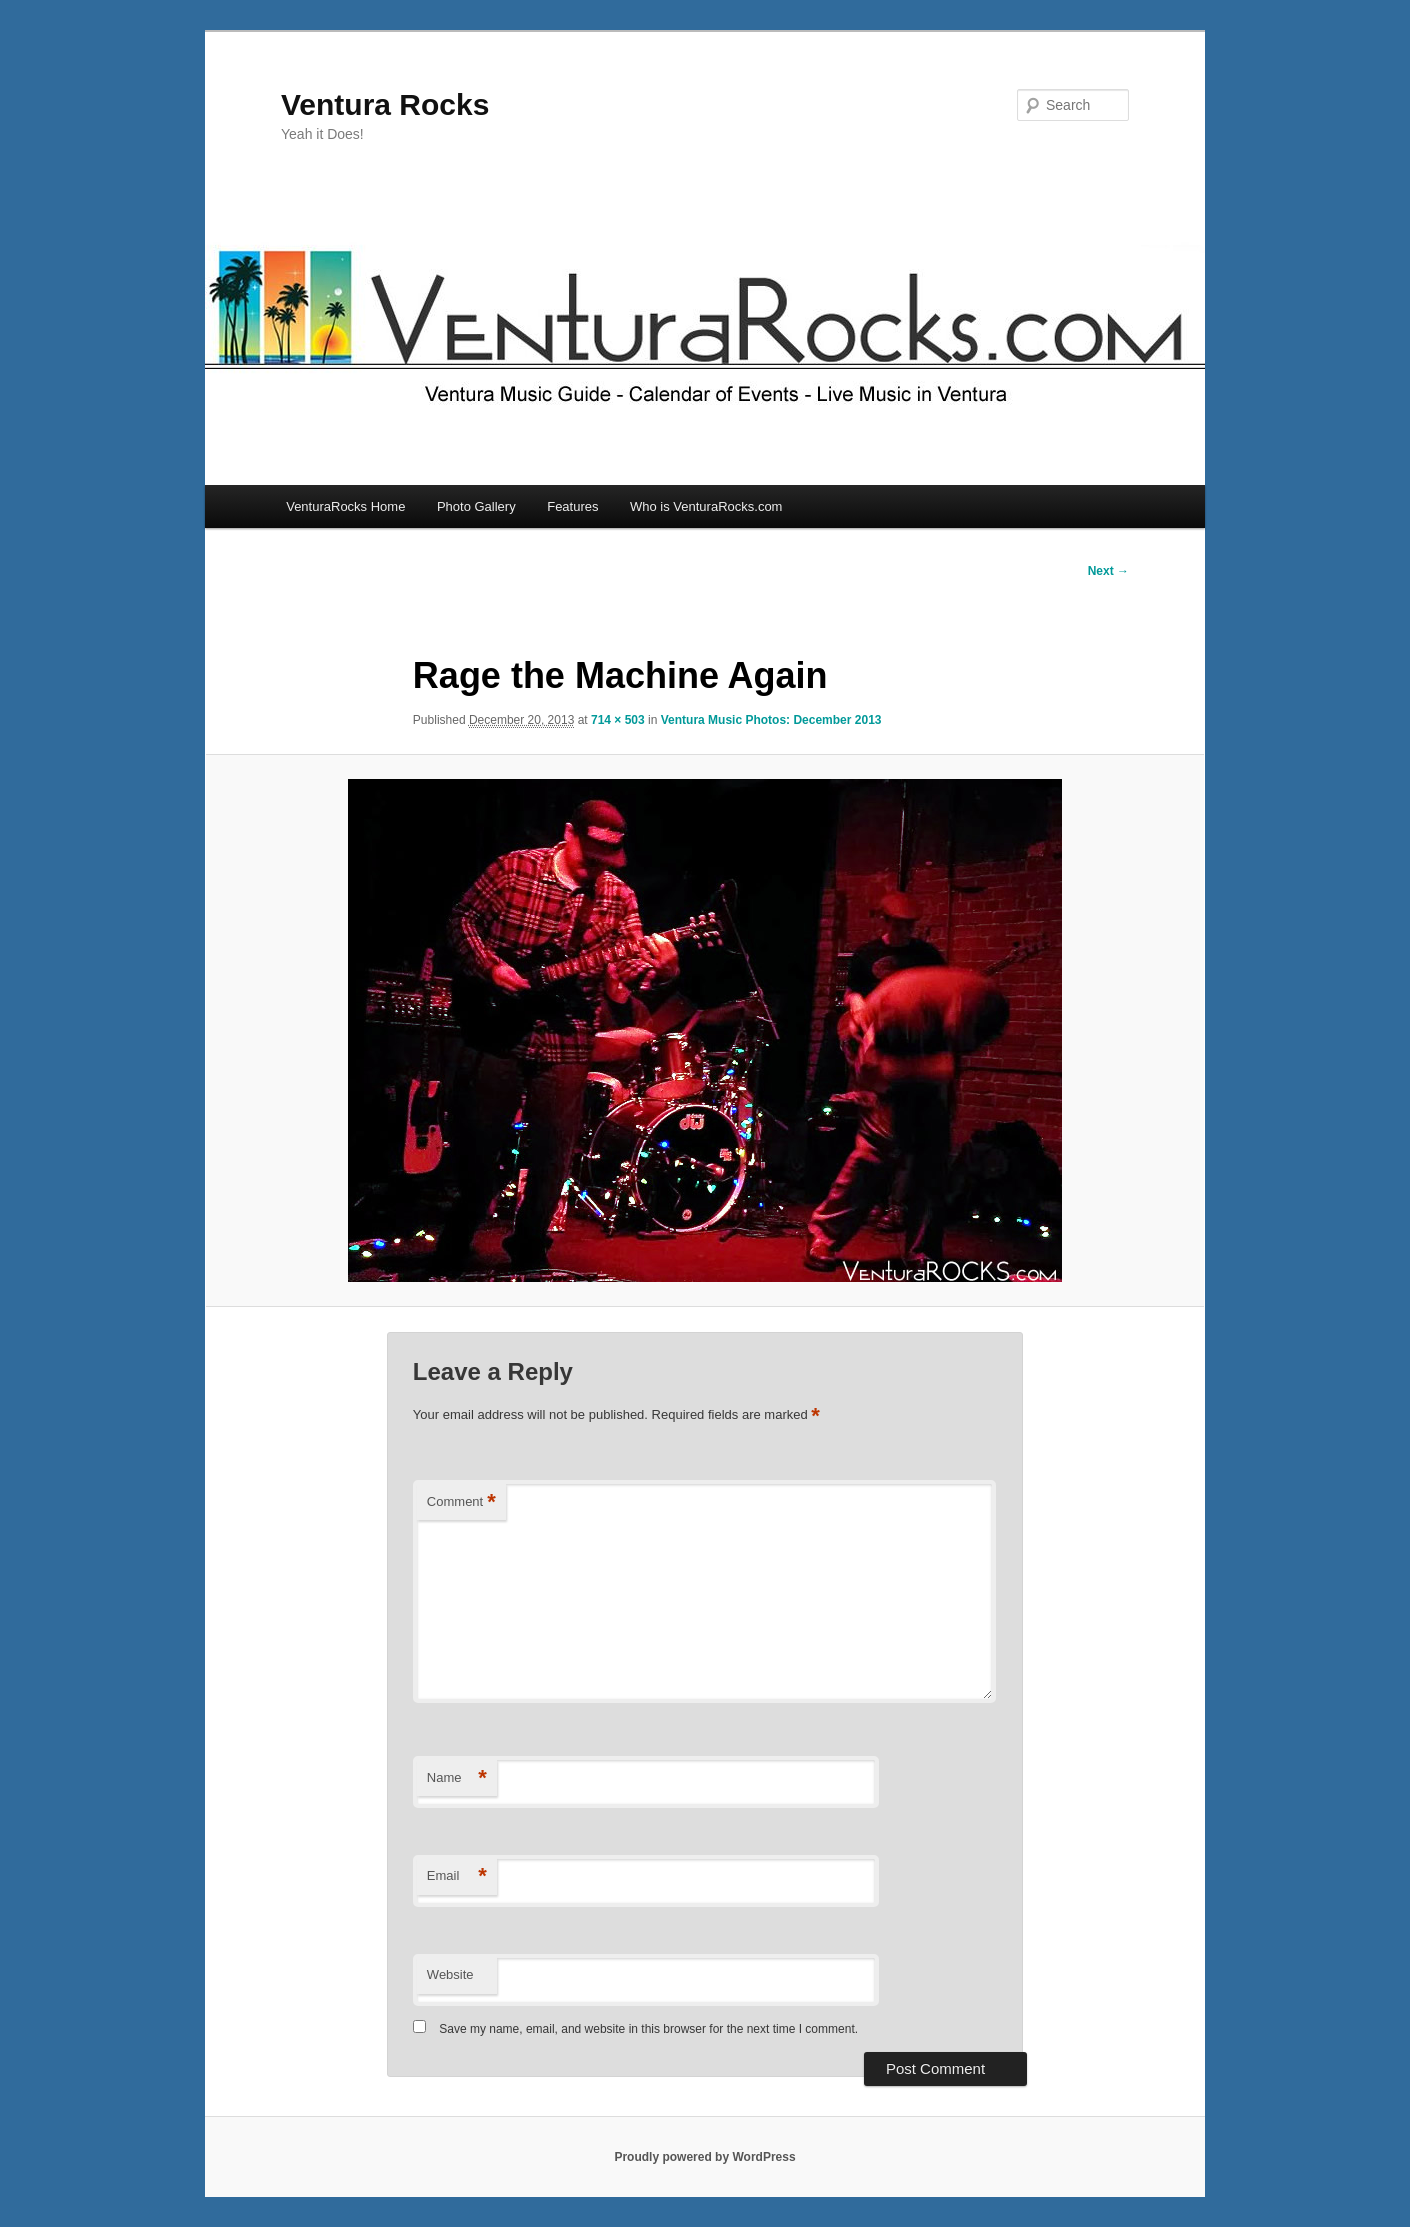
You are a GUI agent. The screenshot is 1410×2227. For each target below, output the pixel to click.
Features (572, 506)
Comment (461, 1502)
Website (450, 1974)
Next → (1108, 571)
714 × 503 (618, 720)
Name (457, 1778)
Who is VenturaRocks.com (706, 506)
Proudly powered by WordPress (704, 2157)
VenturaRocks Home (345, 506)
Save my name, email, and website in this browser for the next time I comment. (648, 2029)
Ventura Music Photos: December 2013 (771, 720)
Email (457, 1876)
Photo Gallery (476, 506)
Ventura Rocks (385, 104)
